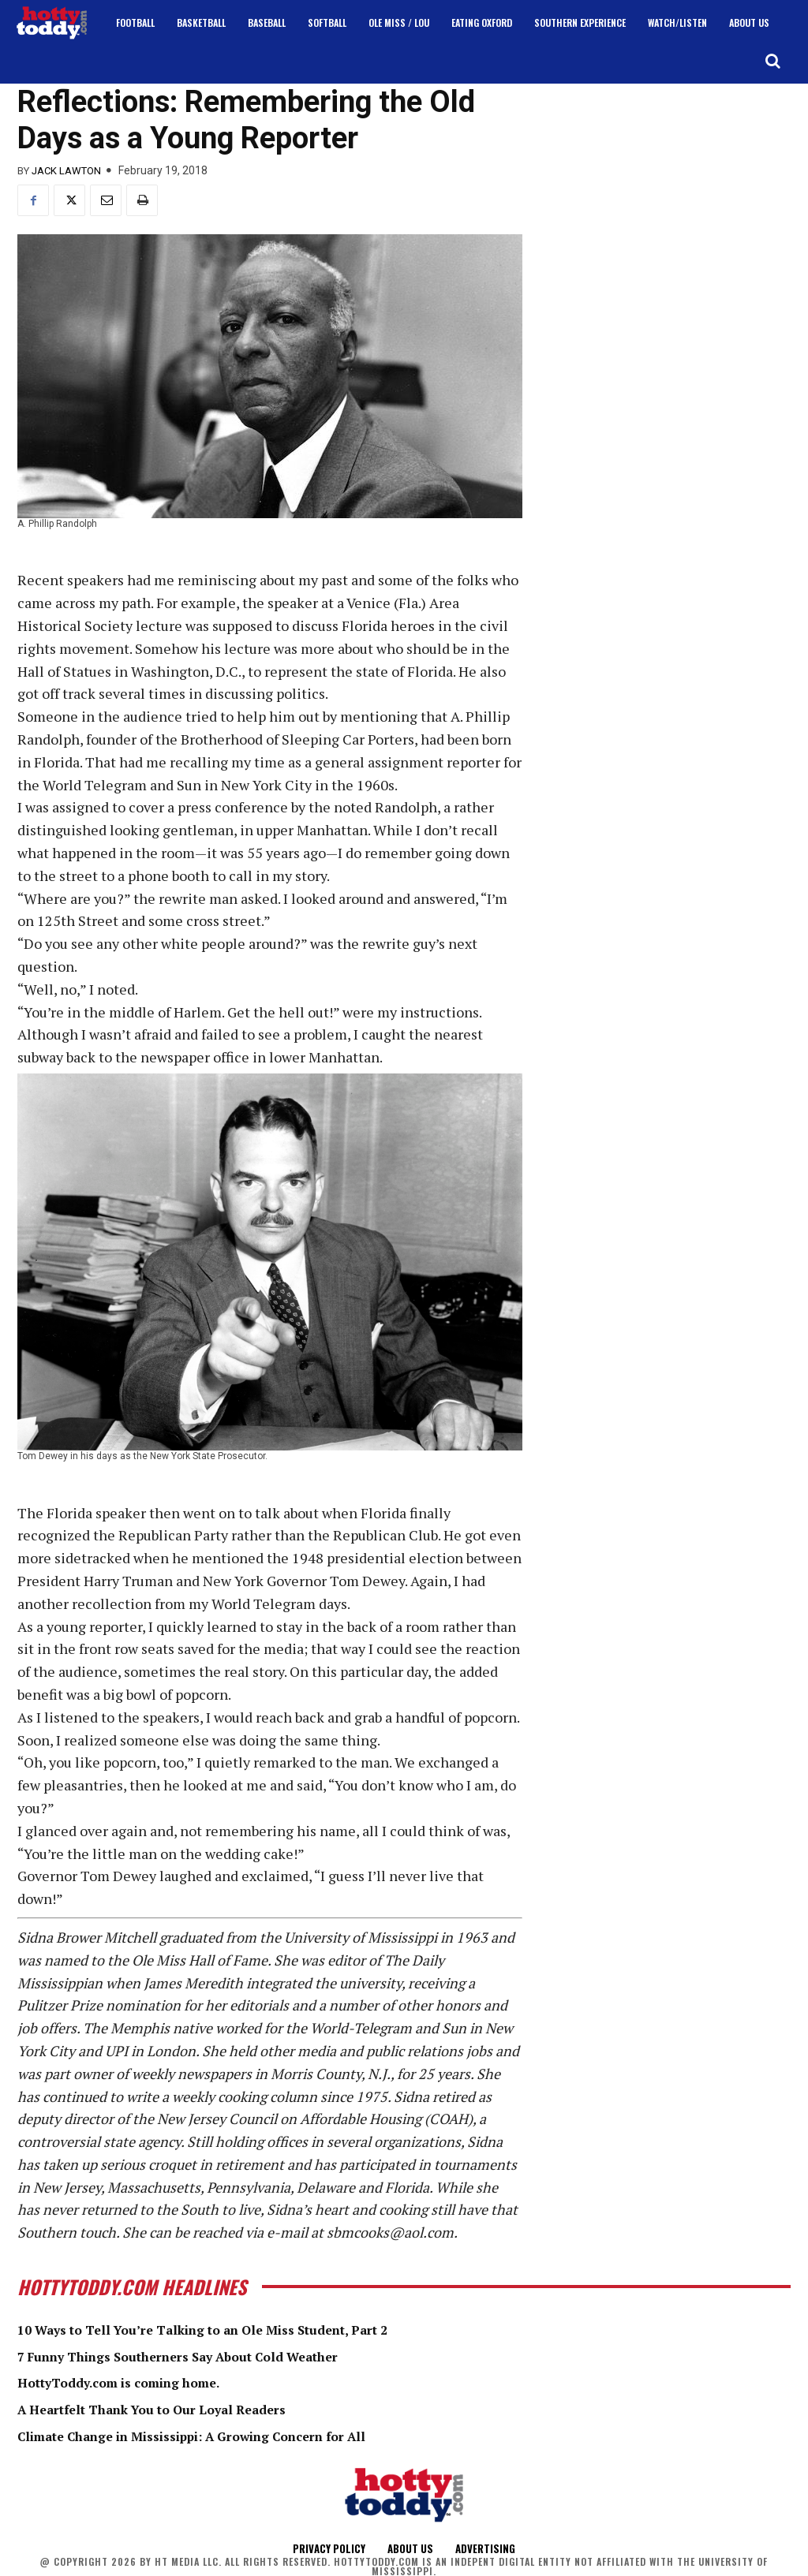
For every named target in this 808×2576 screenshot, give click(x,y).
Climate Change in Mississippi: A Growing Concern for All (220, 2434)
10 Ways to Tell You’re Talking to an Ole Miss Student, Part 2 (232, 2329)
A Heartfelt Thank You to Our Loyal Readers (173, 2408)
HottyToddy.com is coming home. (134, 2382)
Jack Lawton (66, 171)
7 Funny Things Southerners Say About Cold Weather (205, 2355)
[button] (772, 61)
